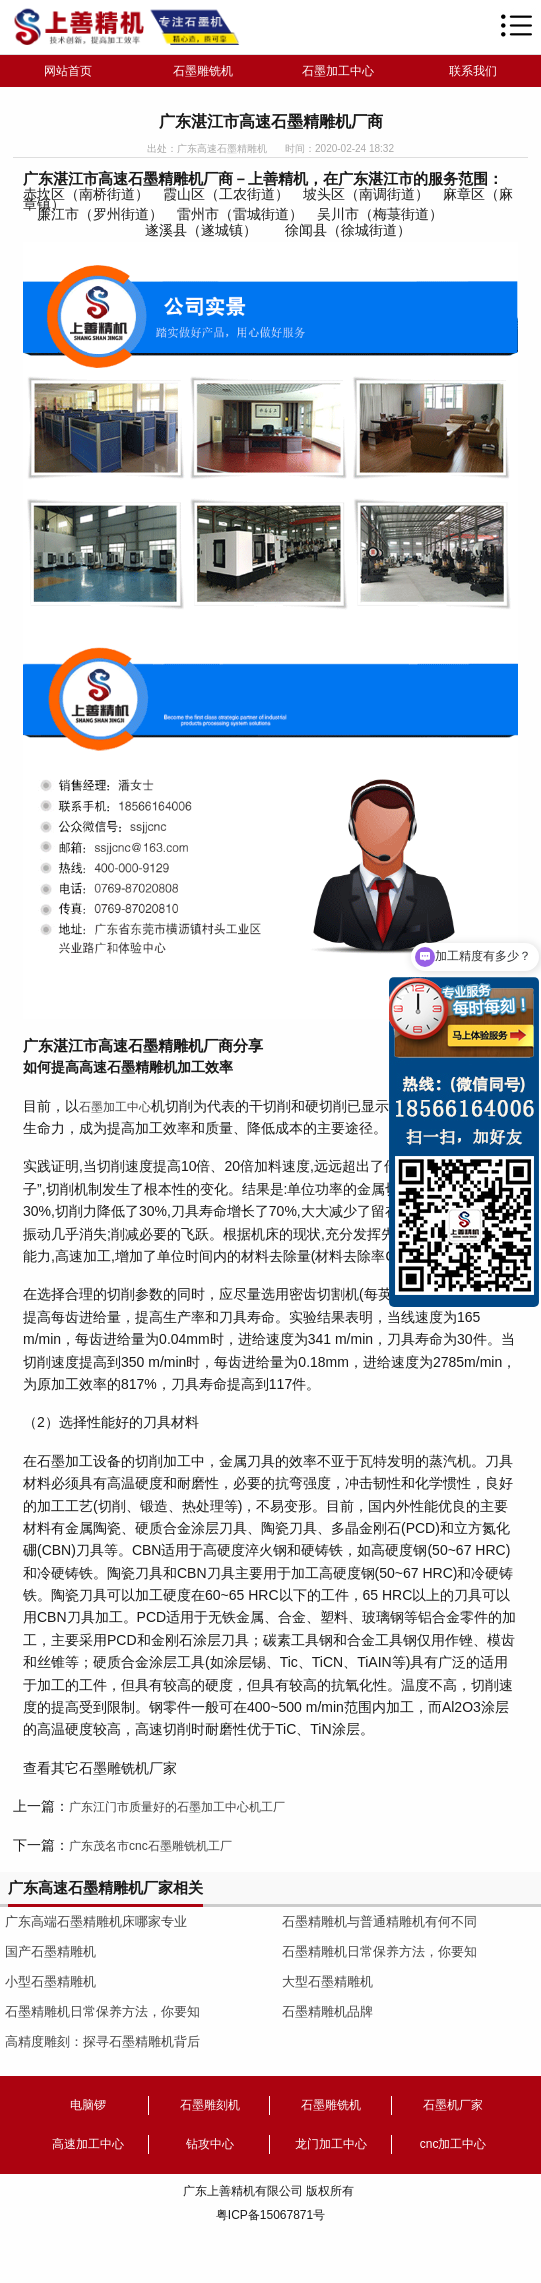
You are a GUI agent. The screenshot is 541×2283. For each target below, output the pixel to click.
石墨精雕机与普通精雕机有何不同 (379, 1921)
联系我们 (473, 71)
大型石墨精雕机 (327, 1981)
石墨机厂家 (453, 2105)
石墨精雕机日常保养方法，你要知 (102, 2011)
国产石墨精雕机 (50, 1951)
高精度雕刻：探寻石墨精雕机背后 (102, 2041)
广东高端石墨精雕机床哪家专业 (96, 1921)
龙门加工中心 (331, 2144)
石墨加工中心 (338, 71)
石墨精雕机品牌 (327, 2011)
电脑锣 (88, 2105)
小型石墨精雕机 (50, 1981)
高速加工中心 (88, 2144)
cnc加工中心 (453, 2144)
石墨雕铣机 (203, 71)
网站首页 (68, 71)
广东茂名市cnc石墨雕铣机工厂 (150, 1846)
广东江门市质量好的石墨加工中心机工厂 (177, 1807)
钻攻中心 (210, 2144)
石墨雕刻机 (210, 2105)
